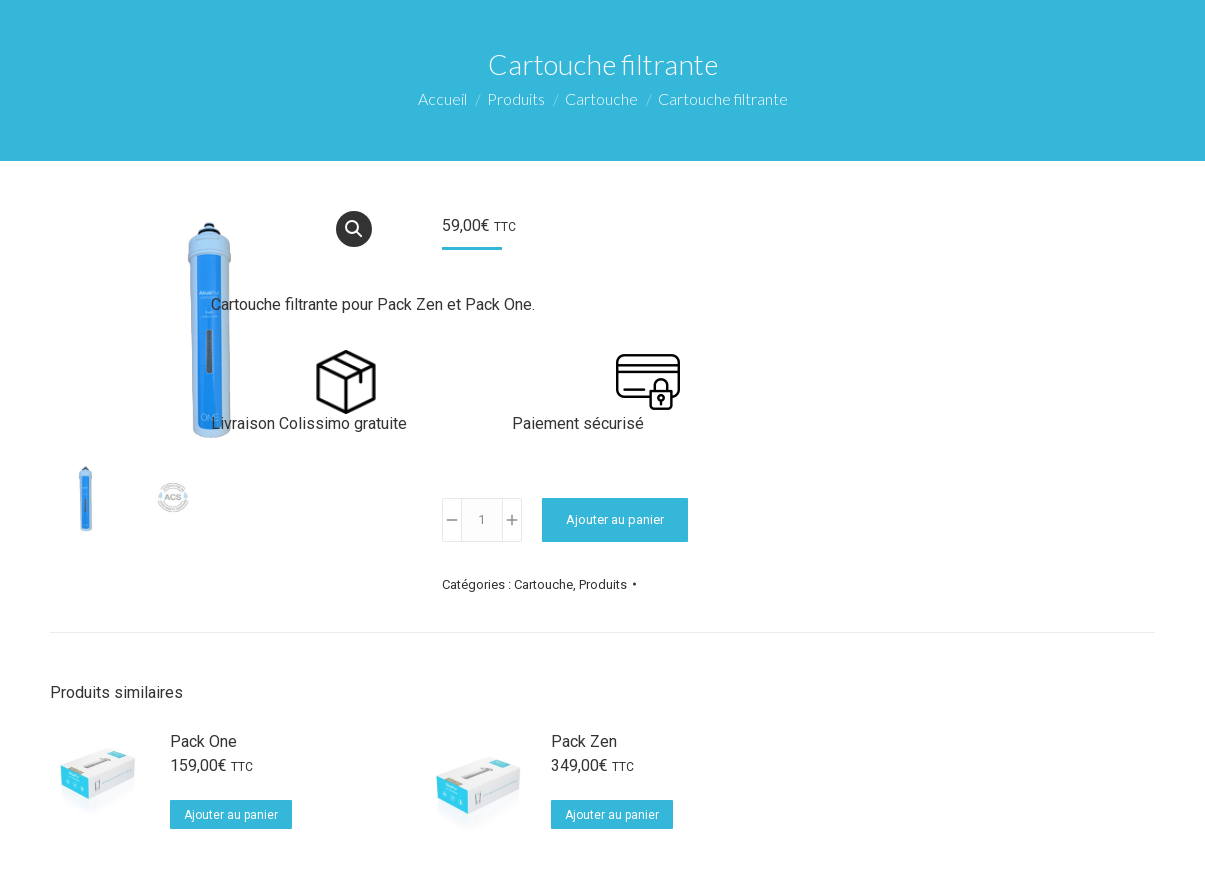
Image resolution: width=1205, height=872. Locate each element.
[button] (354, 229)
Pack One (203, 741)
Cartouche (543, 584)
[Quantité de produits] (482, 520)
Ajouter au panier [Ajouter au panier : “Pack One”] (231, 815)
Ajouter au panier (615, 519)
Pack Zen (584, 741)
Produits (603, 584)
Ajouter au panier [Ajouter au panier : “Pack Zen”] (612, 815)
